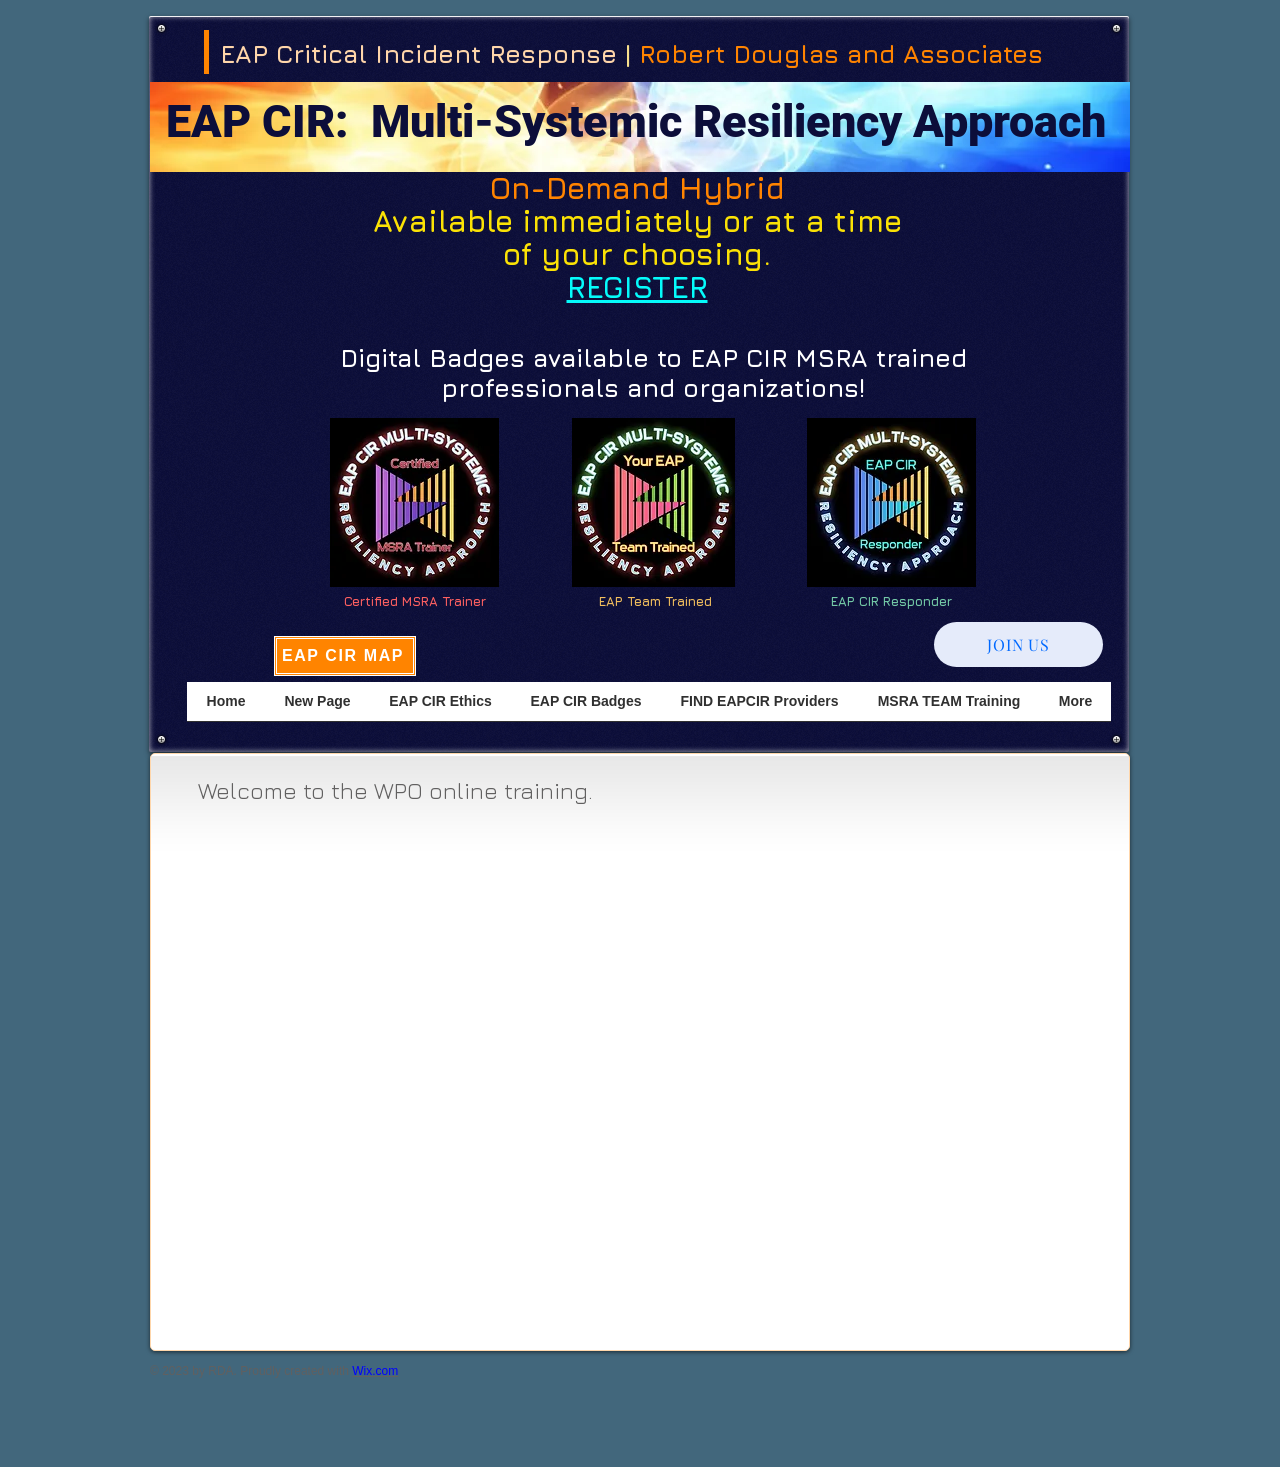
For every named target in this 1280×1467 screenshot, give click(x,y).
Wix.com (375, 1371)
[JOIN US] (1018, 644)
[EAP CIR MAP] (345, 656)
